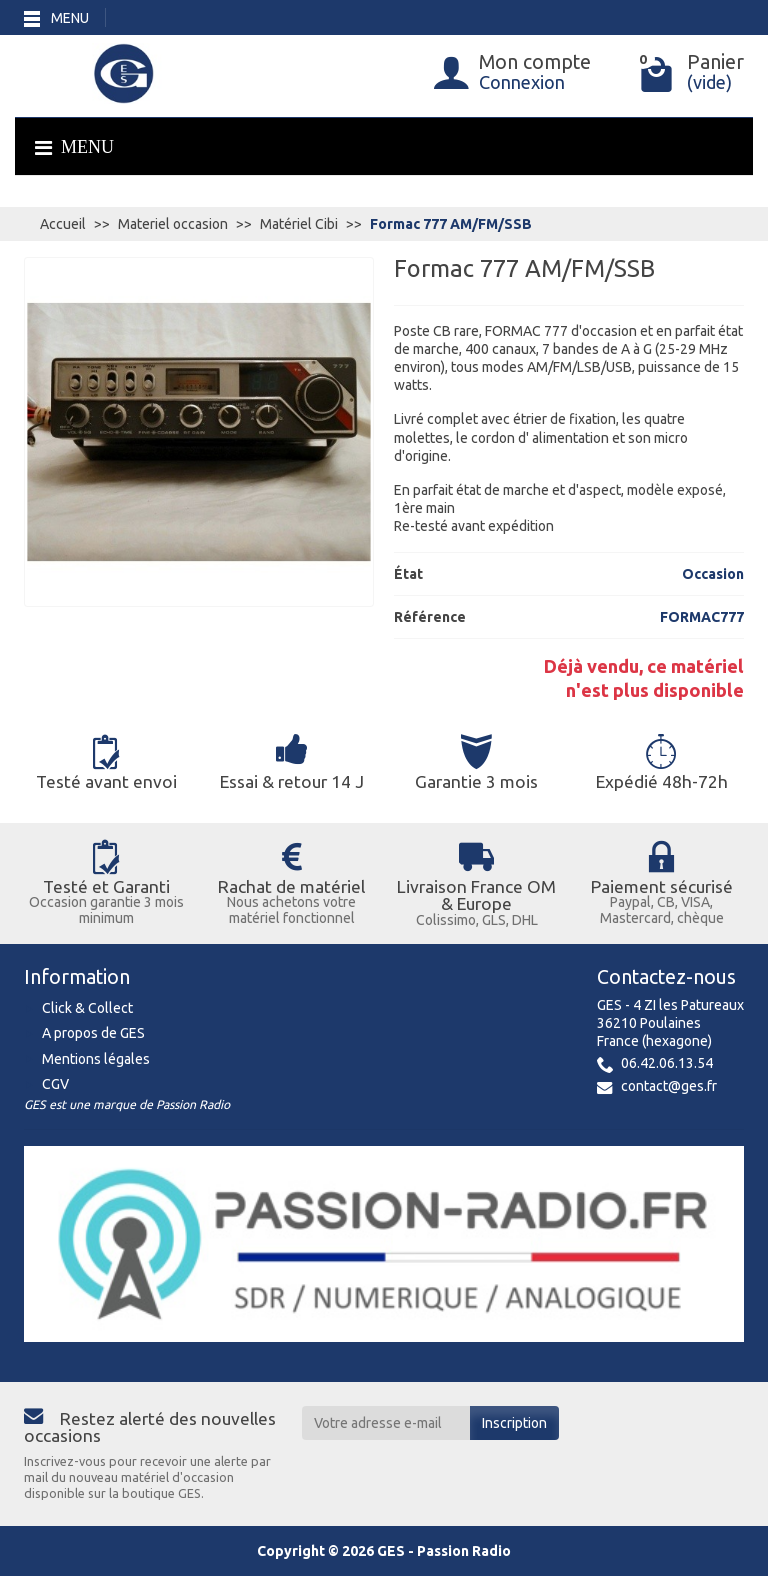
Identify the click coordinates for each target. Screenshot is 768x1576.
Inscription (514, 1423)
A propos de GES (93, 1033)
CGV (55, 1084)
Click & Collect (87, 1008)
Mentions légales (96, 1059)
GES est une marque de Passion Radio (127, 1104)
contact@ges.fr (669, 1086)
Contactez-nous (666, 977)
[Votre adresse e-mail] (386, 1423)
